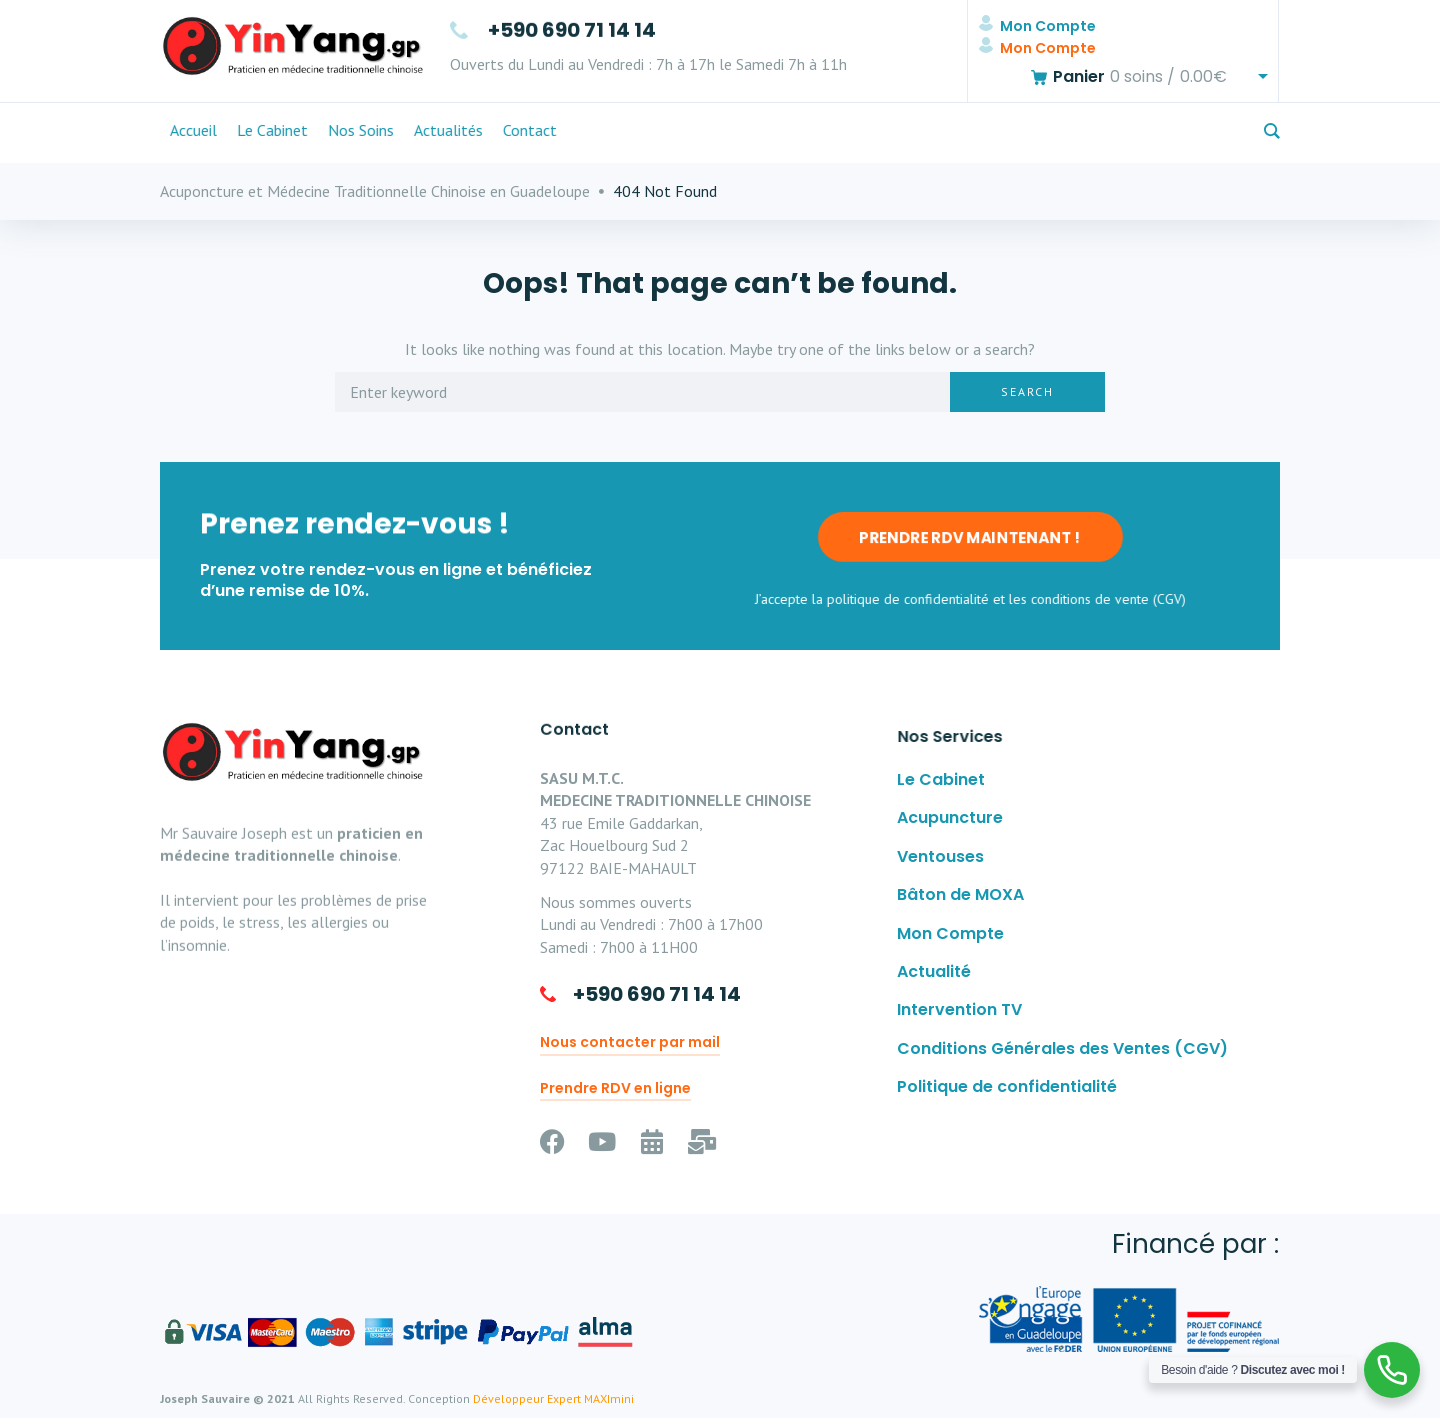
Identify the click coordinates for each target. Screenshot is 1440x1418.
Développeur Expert (527, 1398)
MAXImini (609, 1398)
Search (1027, 391)
